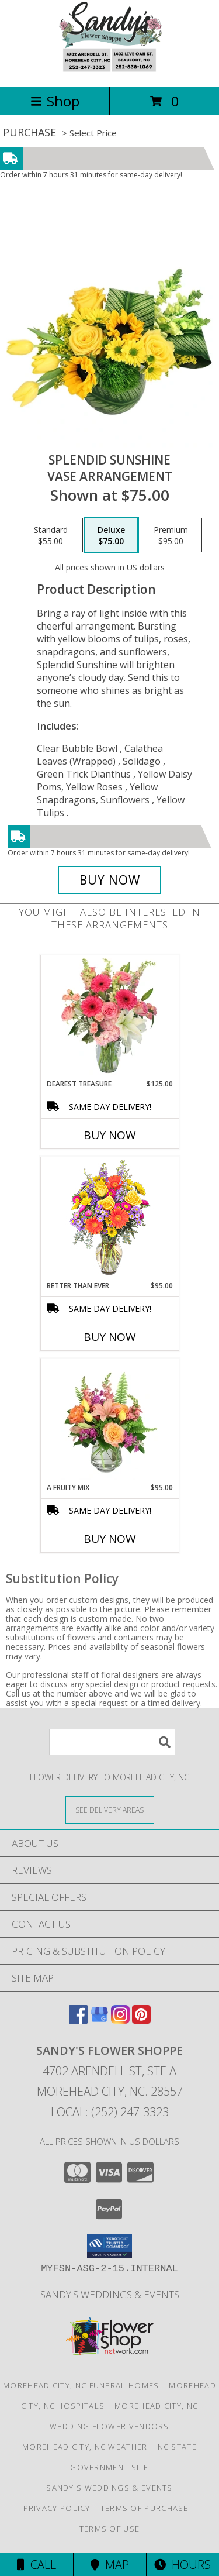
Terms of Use (109, 2528)
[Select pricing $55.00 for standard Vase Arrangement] (50, 535)
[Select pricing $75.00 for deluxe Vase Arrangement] (111, 535)
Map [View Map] (110, 2564)
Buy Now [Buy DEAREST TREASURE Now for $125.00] (110, 1135)
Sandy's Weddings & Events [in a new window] (109, 2294)
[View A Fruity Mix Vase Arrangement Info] (109, 1420)
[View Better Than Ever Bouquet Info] (109, 1219)
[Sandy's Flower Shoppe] (109, 69)
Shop (54, 101)
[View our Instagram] (120, 2020)
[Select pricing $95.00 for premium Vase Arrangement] (170, 535)
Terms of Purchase (144, 2508)
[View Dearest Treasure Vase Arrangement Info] (109, 1017)
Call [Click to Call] (36, 2564)
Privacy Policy (57, 2508)
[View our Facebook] (78, 2020)
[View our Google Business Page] (99, 2020)
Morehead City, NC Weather (85, 2446)
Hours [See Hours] (182, 2564)
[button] (109, 2246)
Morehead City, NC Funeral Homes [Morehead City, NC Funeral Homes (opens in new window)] (81, 2385)
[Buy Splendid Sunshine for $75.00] (110, 880)
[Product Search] (112, 1742)
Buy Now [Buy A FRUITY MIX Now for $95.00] (110, 1538)
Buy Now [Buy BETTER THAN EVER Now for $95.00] (110, 1336)
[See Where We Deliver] (109, 1809)
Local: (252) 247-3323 (110, 2112)
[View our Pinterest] (141, 2020)
